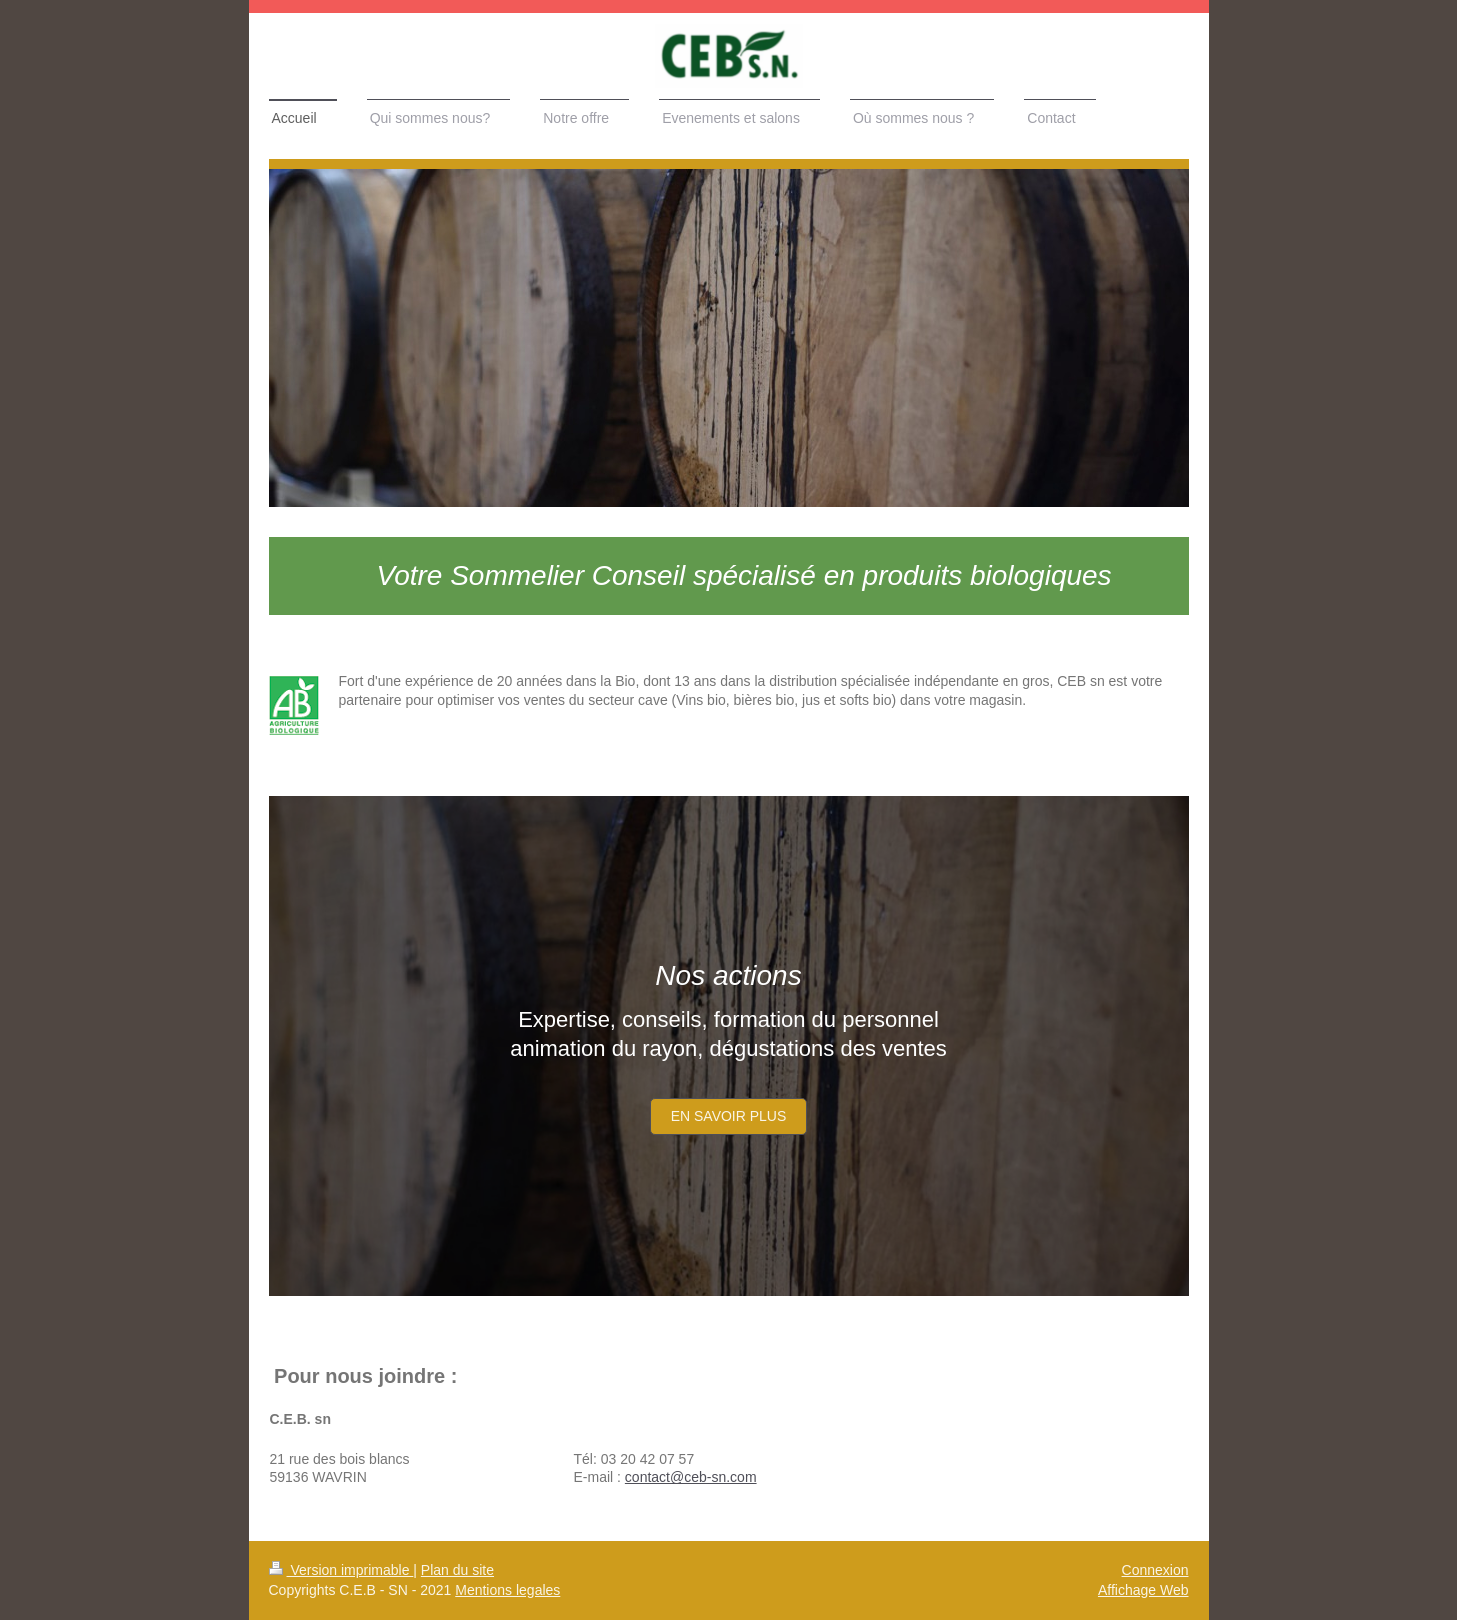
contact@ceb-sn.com (691, 1477)
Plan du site (457, 1570)
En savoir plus (729, 1116)
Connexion (1155, 1570)
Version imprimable (341, 1570)
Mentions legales (507, 1590)
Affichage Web (1143, 1590)
